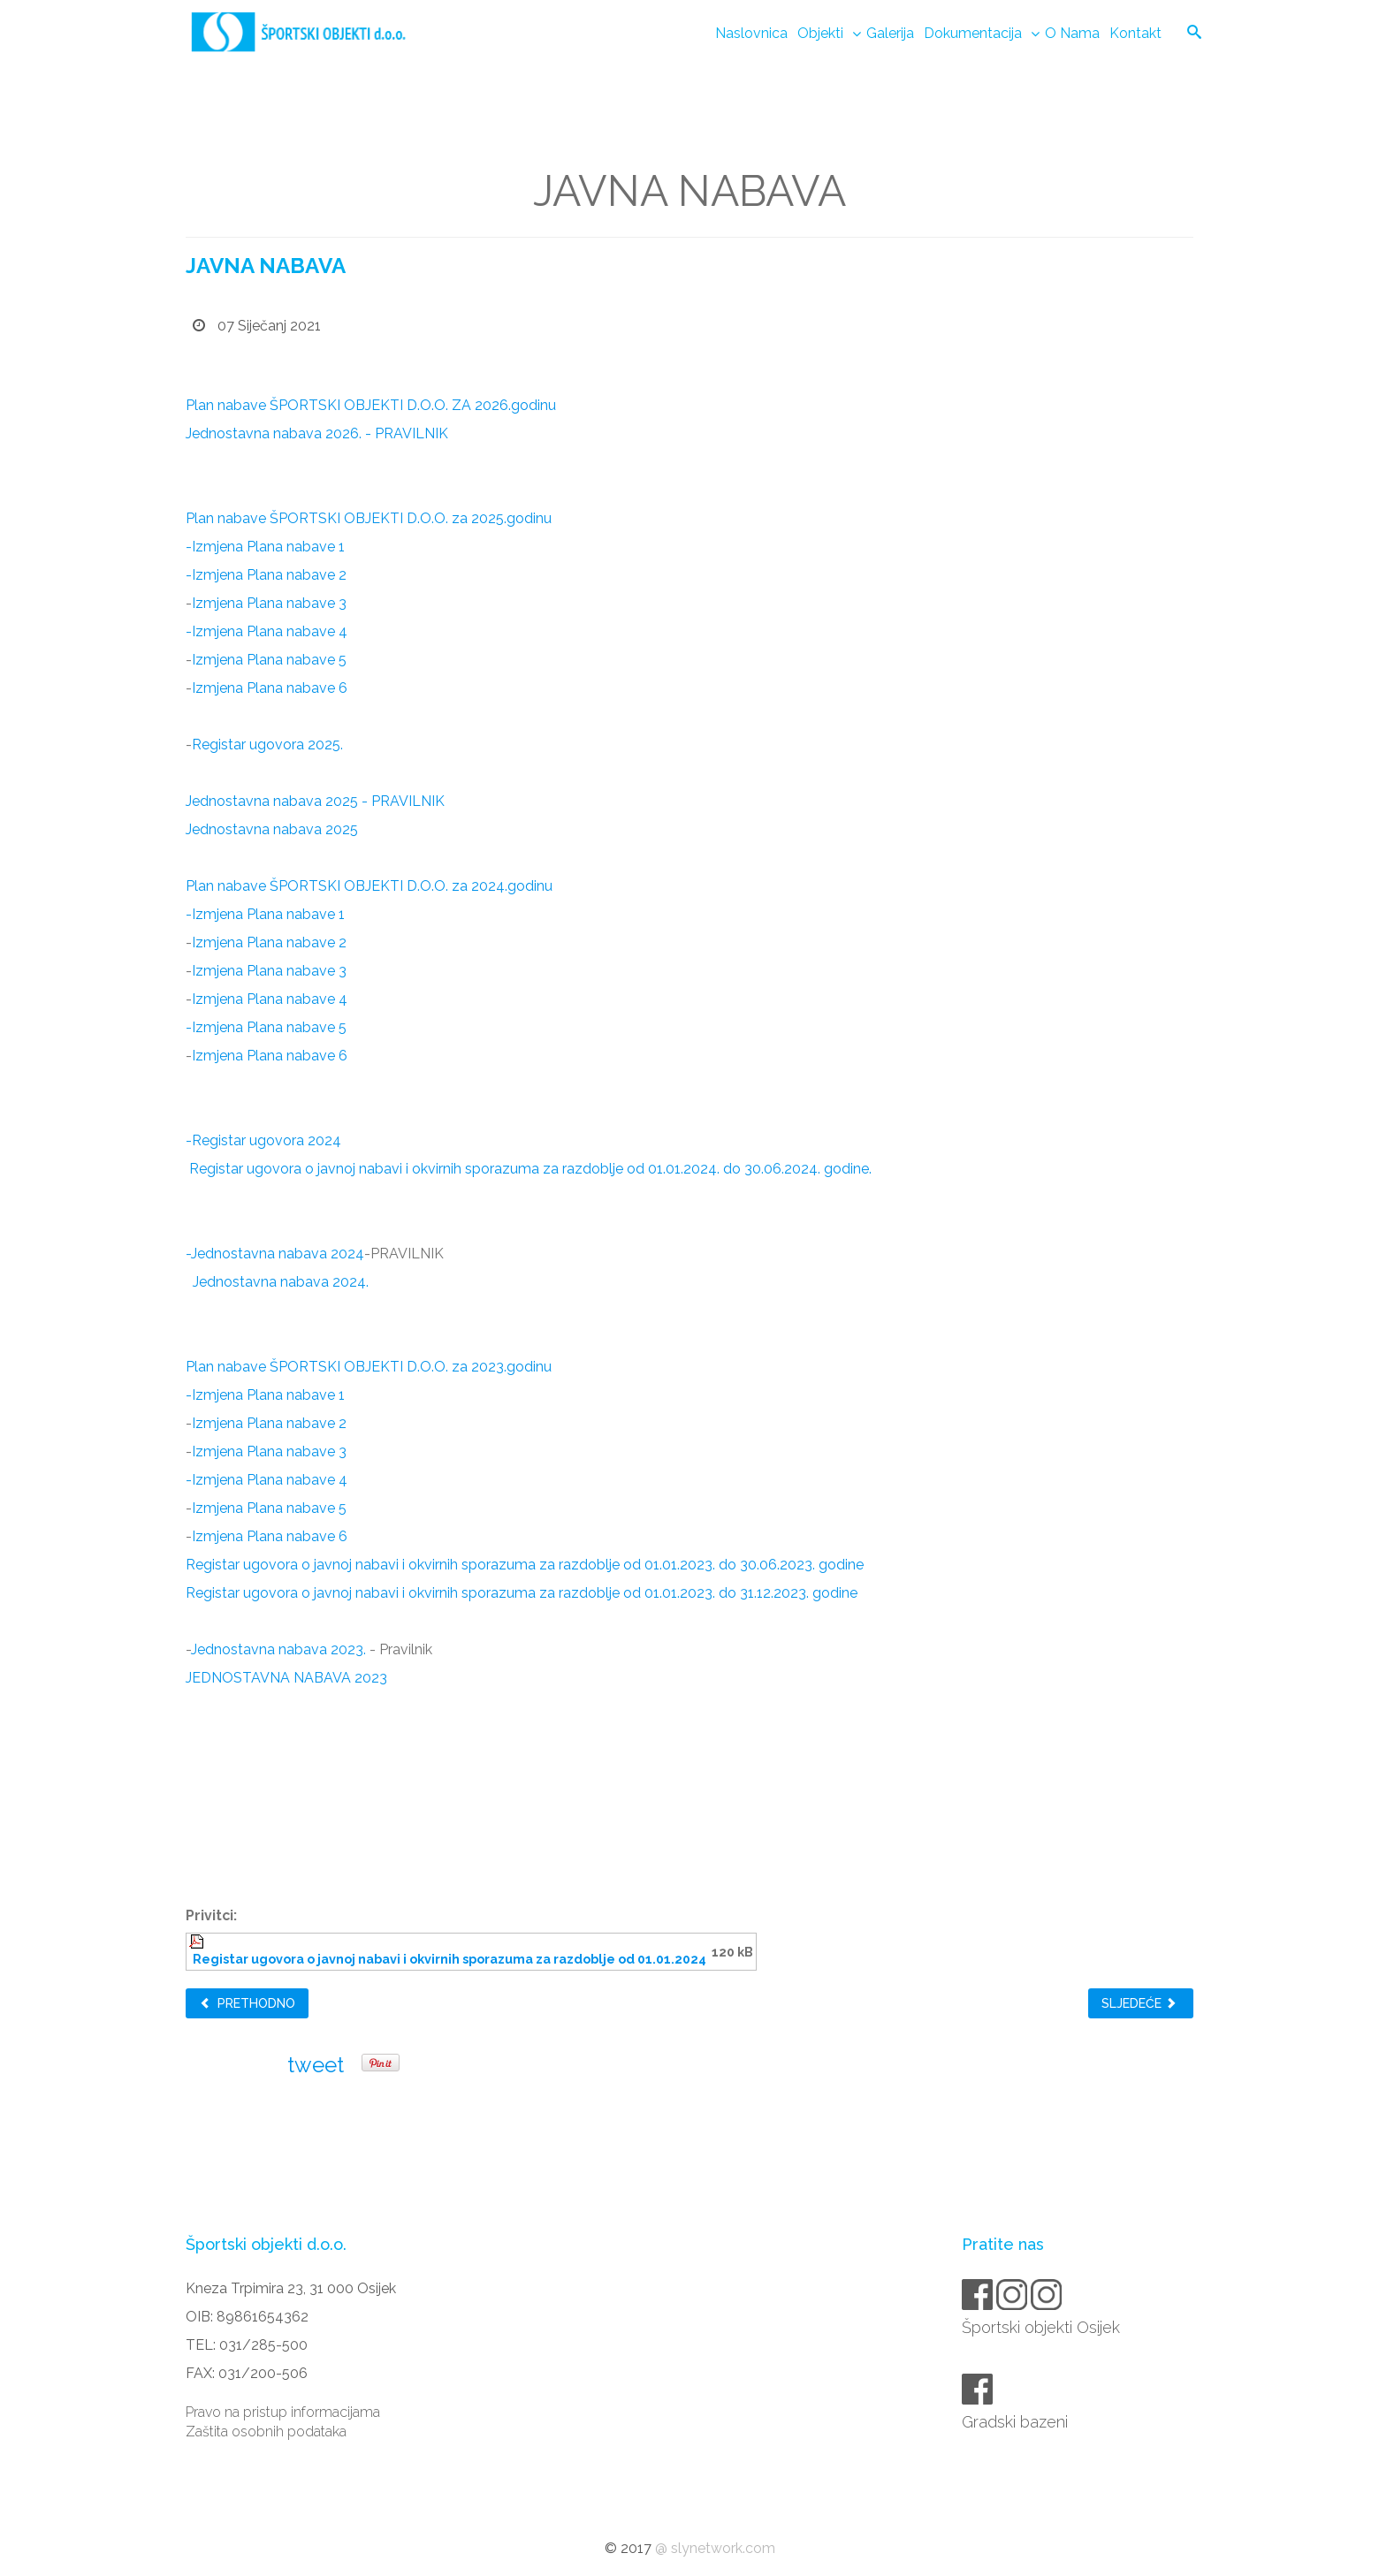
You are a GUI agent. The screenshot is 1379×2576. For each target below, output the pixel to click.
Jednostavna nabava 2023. (278, 1649)
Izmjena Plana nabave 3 (269, 603)
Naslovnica (751, 33)
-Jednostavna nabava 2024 (275, 1253)
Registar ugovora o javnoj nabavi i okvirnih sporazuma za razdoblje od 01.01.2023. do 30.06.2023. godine (525, 1564)
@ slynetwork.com (715, 2548)
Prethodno (247, 2003)
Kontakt (1135, 33)
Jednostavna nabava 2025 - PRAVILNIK (315, 801)
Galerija (890, 33)
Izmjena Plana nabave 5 (269, 659)
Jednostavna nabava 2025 (272, 829)
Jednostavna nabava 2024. (281, 1281)
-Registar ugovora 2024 (263, 1140)
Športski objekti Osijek (1042, 2327)
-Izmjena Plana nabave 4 (266, 631)
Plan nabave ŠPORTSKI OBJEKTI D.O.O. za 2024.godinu (369, 886)
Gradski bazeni (1016, 2422)
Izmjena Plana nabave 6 (269, 688)
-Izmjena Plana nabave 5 (266, 1027)
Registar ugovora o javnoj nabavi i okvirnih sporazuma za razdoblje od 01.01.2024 (449, 1958)
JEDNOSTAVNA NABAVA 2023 (286, 1677)
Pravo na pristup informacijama (283, 2412)
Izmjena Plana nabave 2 (269, 942)
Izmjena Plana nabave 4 (269, 999)
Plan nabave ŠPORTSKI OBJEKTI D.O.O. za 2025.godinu (369, 518)
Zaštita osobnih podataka (266, 2431)
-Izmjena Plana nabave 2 (266, 574)
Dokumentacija (973, 33)
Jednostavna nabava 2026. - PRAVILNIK (317, 433)
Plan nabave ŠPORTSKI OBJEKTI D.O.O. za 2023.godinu (369, 1366)
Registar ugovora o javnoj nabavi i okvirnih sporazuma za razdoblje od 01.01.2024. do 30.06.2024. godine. (529, 1168)
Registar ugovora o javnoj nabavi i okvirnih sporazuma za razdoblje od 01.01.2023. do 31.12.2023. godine (521, 1592)
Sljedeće (1139, 2003)
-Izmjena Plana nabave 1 (265, 546)
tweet (315, 2065)
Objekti (820, 33)
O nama (1072, 33)
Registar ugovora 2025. (267, 744)
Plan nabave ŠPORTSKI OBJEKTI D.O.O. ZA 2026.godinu (371, 405)
